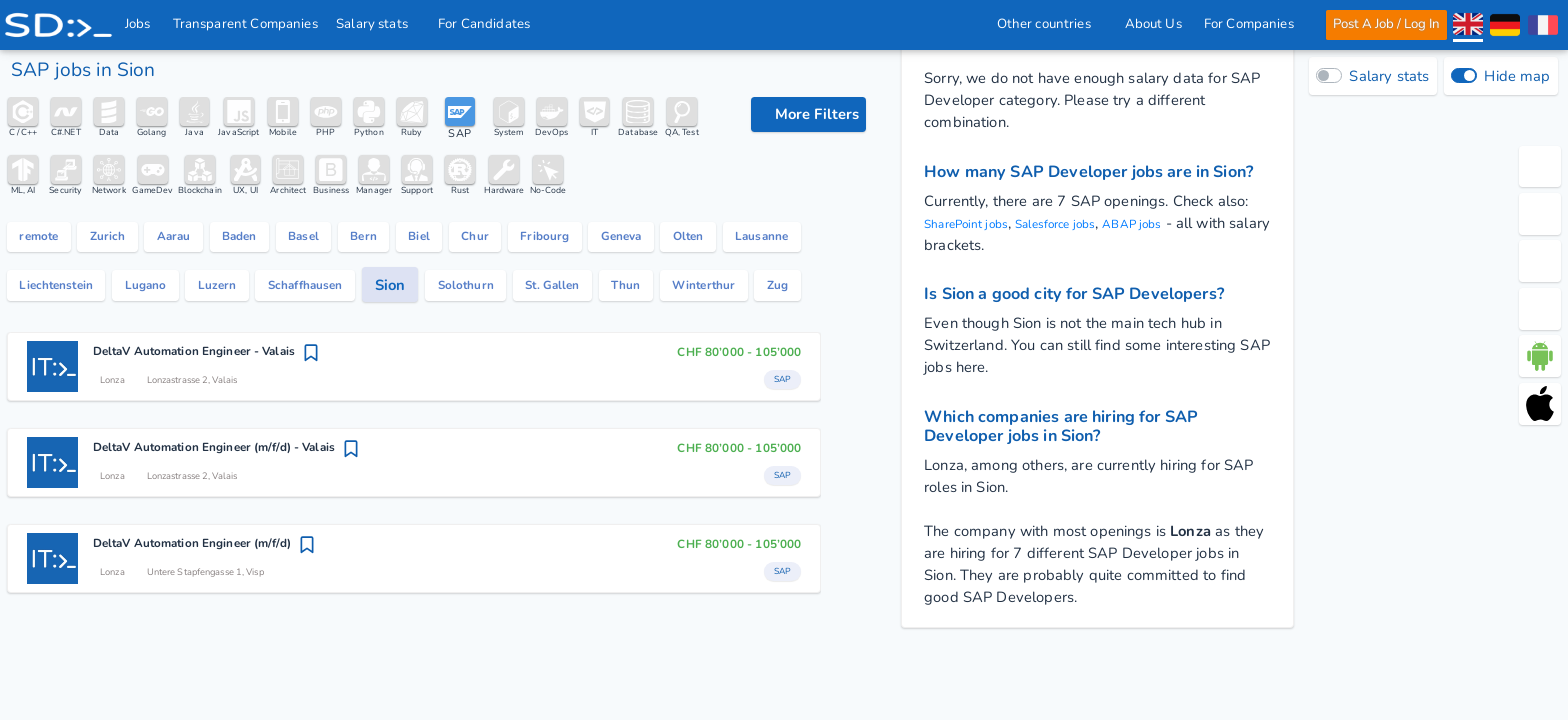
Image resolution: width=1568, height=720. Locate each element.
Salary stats (379, 24)
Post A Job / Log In (1385, 24)
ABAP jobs (1181, 223)
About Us (1152, 24)
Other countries (1049, 24)
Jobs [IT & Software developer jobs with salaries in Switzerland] (139, 24)
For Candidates (491, 24)
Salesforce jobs (1087, 223)
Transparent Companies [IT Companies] (245, 24)
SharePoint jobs (976, 223)
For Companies (1254, 24)
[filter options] (808, 115)
